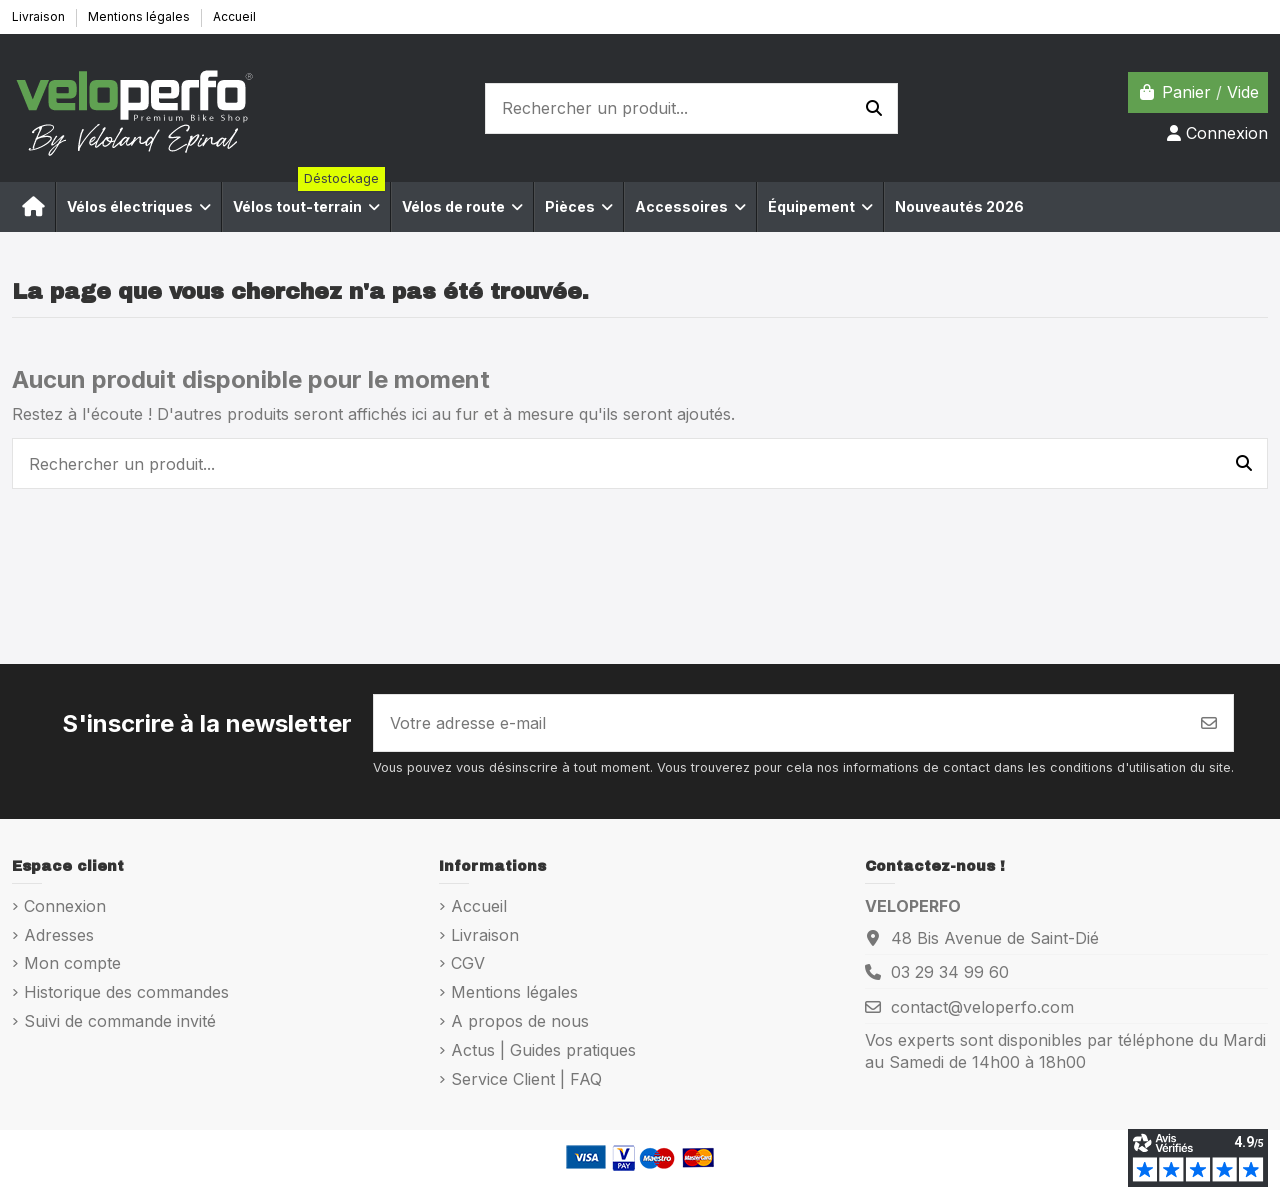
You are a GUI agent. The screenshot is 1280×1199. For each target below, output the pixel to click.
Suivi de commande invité (120, 1021)
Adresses (59, 935)
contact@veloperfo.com (982, 1007)
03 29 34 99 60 (950, 972)
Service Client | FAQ (526, 1079)
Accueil (234, 16)
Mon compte (72, 963)
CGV (468, 963)
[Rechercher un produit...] (874, 109)
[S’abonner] (1209, 723)
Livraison (40, 16)
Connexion (65, 906)
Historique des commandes (126, 992)
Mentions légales (140, 16)
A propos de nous (520, 1021)
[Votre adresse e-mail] (780, 723)
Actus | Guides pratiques (543, 1050)
